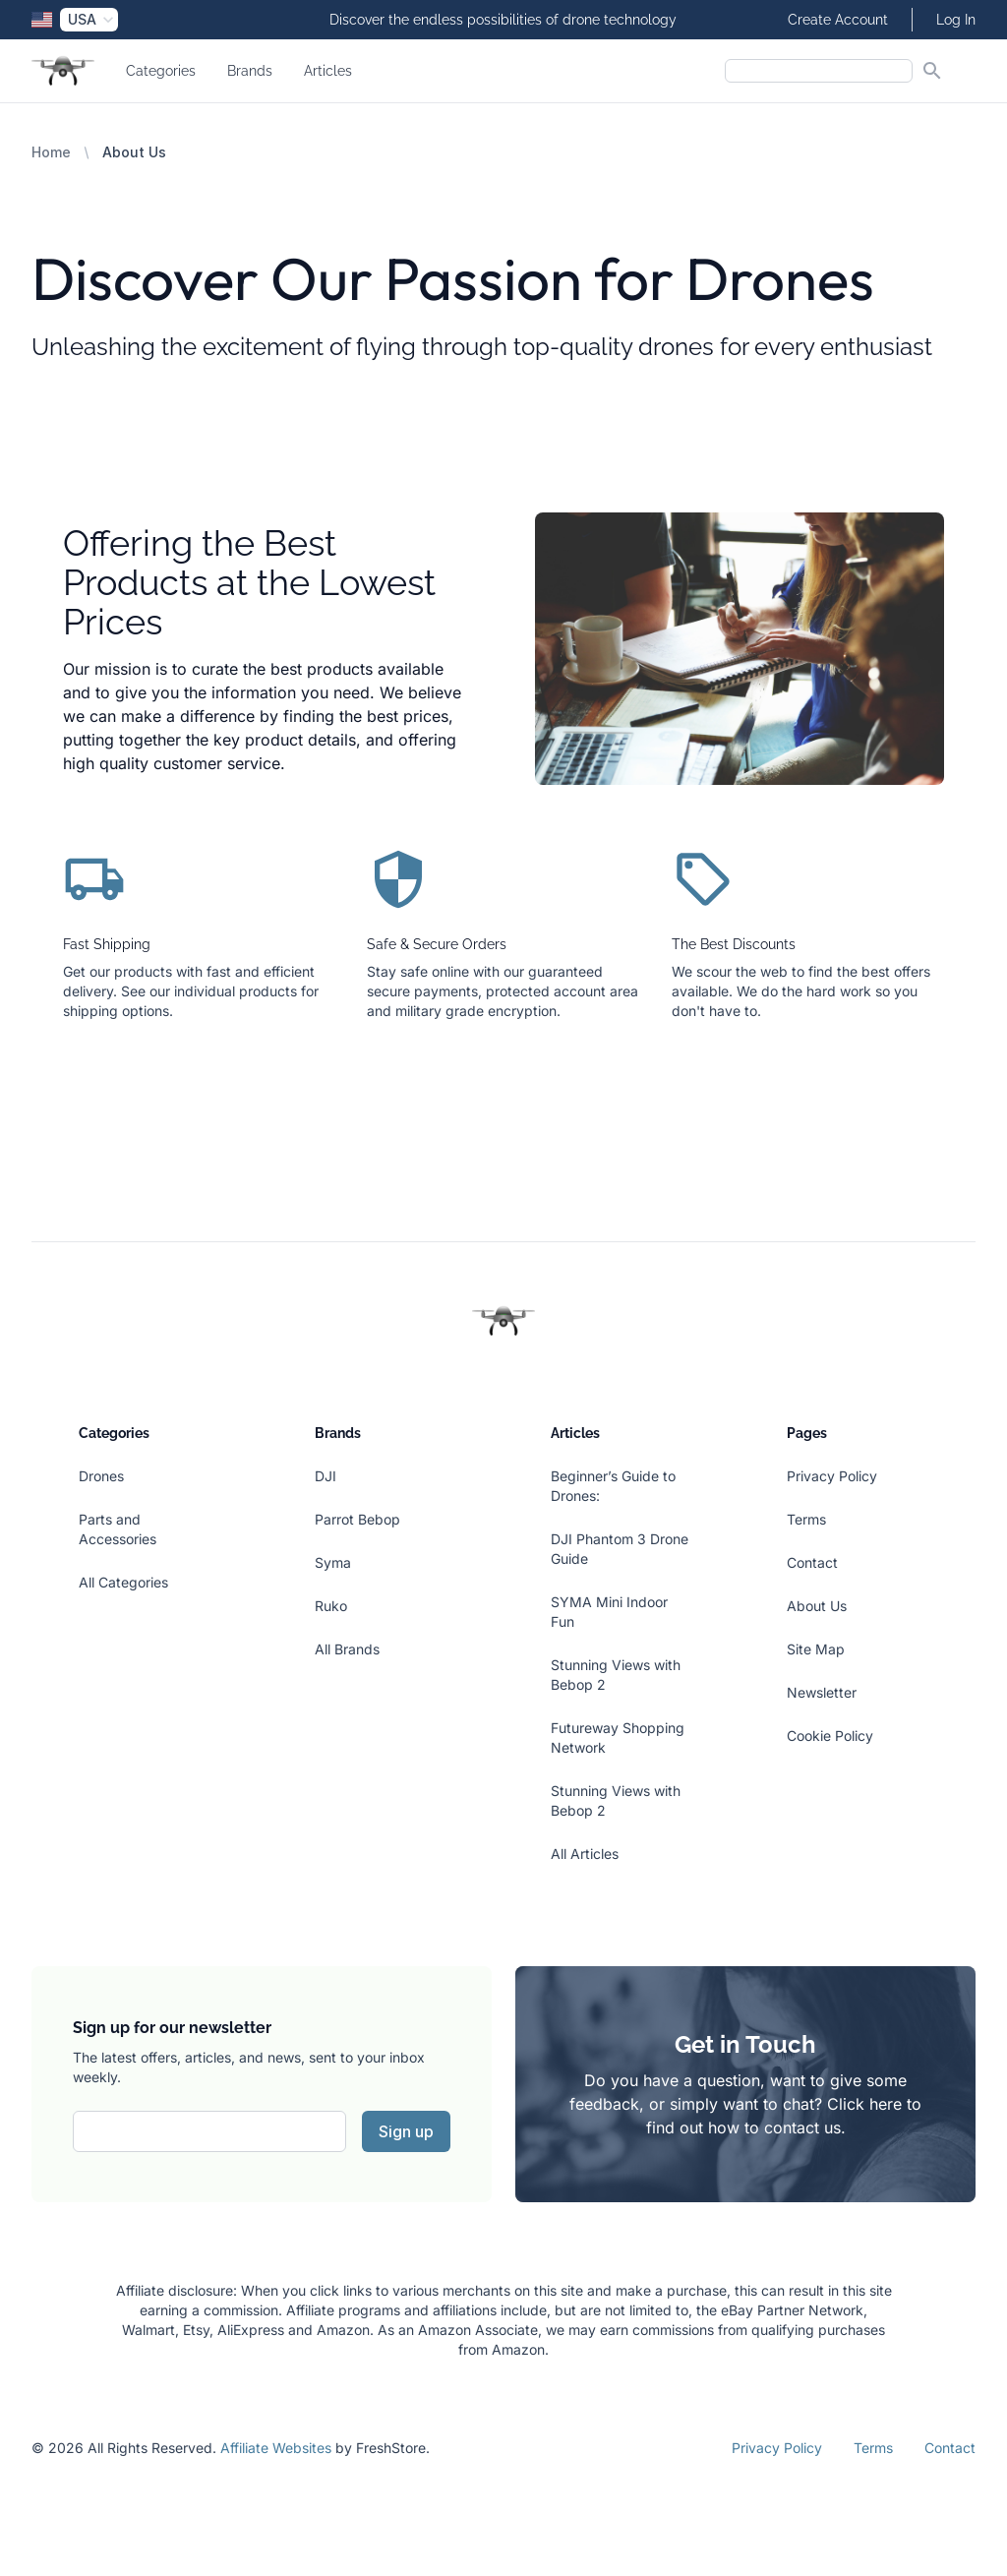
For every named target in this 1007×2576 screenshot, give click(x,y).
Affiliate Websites (275, 2447)
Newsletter (822, 1692)
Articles (328, 71)
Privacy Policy (832, 1476)
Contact (812, 1562)
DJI (325, 1476)
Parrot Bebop (357, 1519)
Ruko (331, 1605)
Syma (333, 1562)
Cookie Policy (830, 1735)
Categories (161, 71)
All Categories (123, 1582)
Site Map (816, 1649)
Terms (806, 1519)
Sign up (406, 2131)
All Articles (585, 1853)
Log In (956, 20)
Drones (101, 1476)
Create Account (838, 20)
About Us (817, 1605)
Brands (249, 71)
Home (51, 152)
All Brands (347, 1649)
